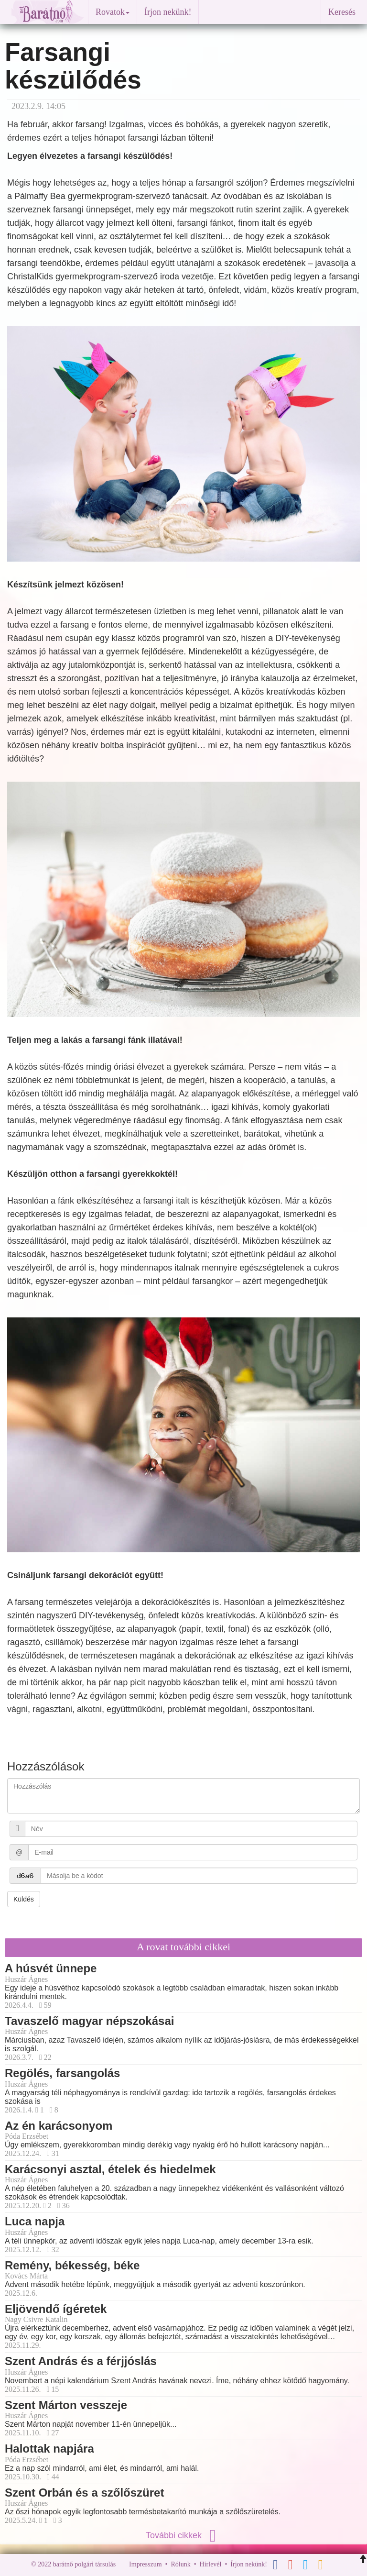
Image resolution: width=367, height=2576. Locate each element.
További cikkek (183, 2535)
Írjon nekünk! (167, 12)
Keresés (342, 12)
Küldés (23, 1899)
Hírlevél (211, 2564)
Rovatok (113, 12)
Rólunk (180, 2564)
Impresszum (145, 2564)
